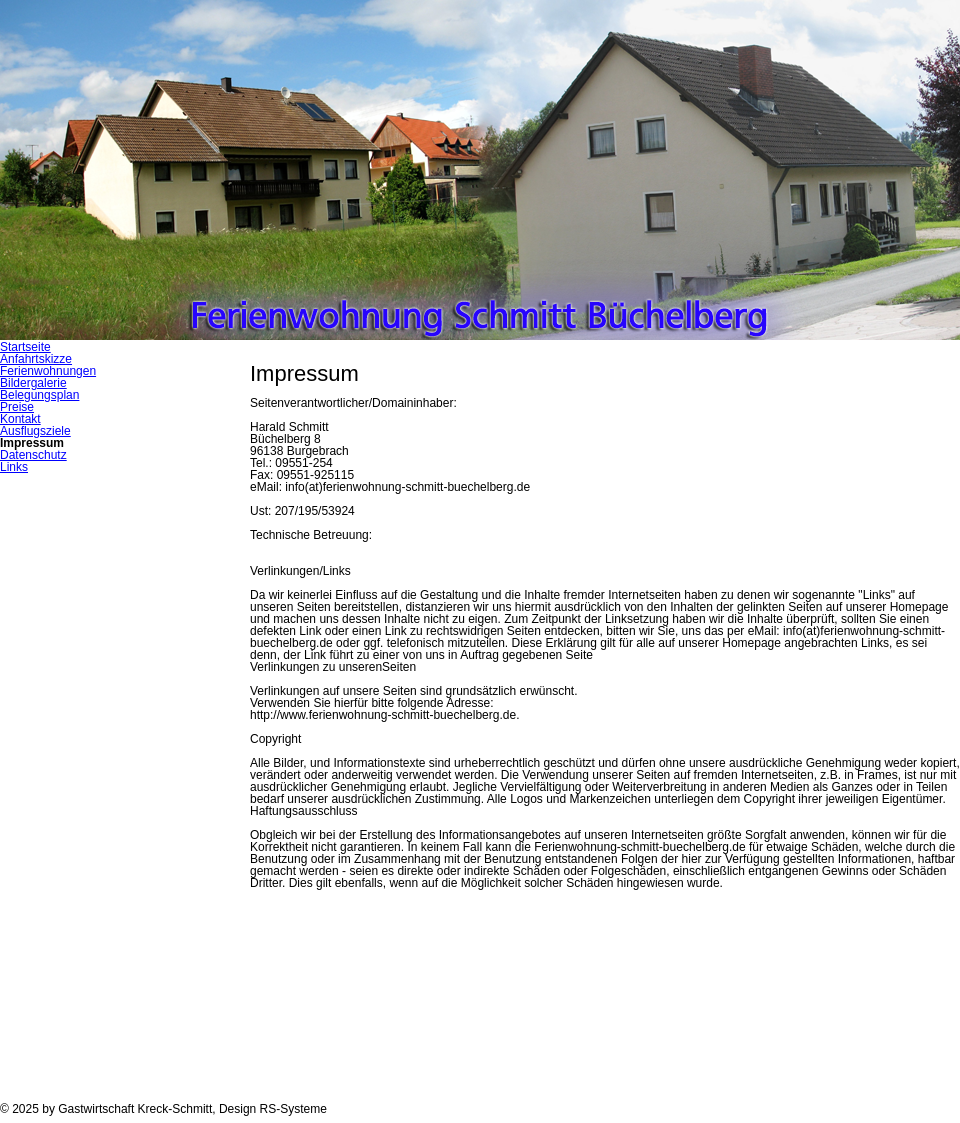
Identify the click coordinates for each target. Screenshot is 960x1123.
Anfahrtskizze (36, 359)
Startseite (25, 347)
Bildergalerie (33, 383)
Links (14, 467)
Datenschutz (33, 455)
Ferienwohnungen (48, 371)
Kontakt (20, 419)
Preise (17, 407)
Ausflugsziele (35, 431)
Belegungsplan (39, 395)
